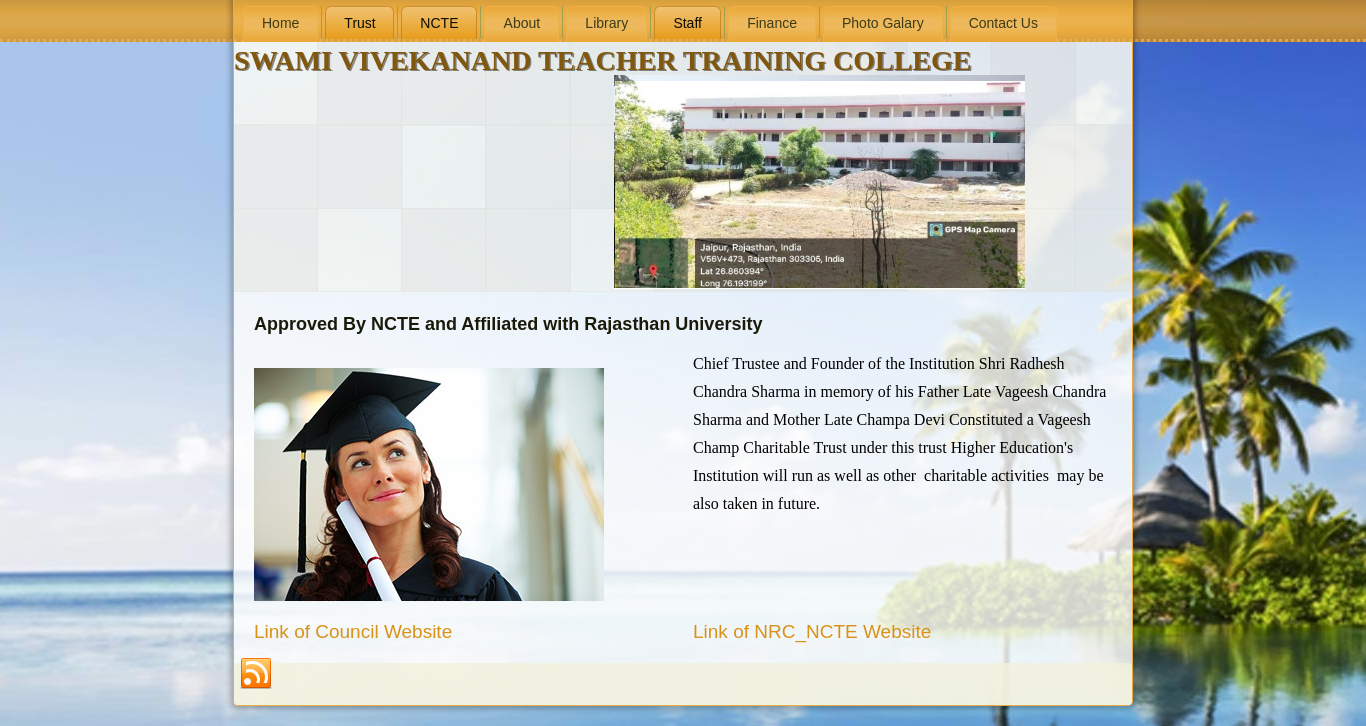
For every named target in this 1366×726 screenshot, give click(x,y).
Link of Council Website (353, 631)
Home (280, 23)
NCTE (439, 23)
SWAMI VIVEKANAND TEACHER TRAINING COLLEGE (602, 60)
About (522, 23)
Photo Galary (883, 23)
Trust (359, 23)
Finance (772, 23)
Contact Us (1003, 23)
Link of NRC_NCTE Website (812, 631)
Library (606, 23)
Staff (687, 23)
